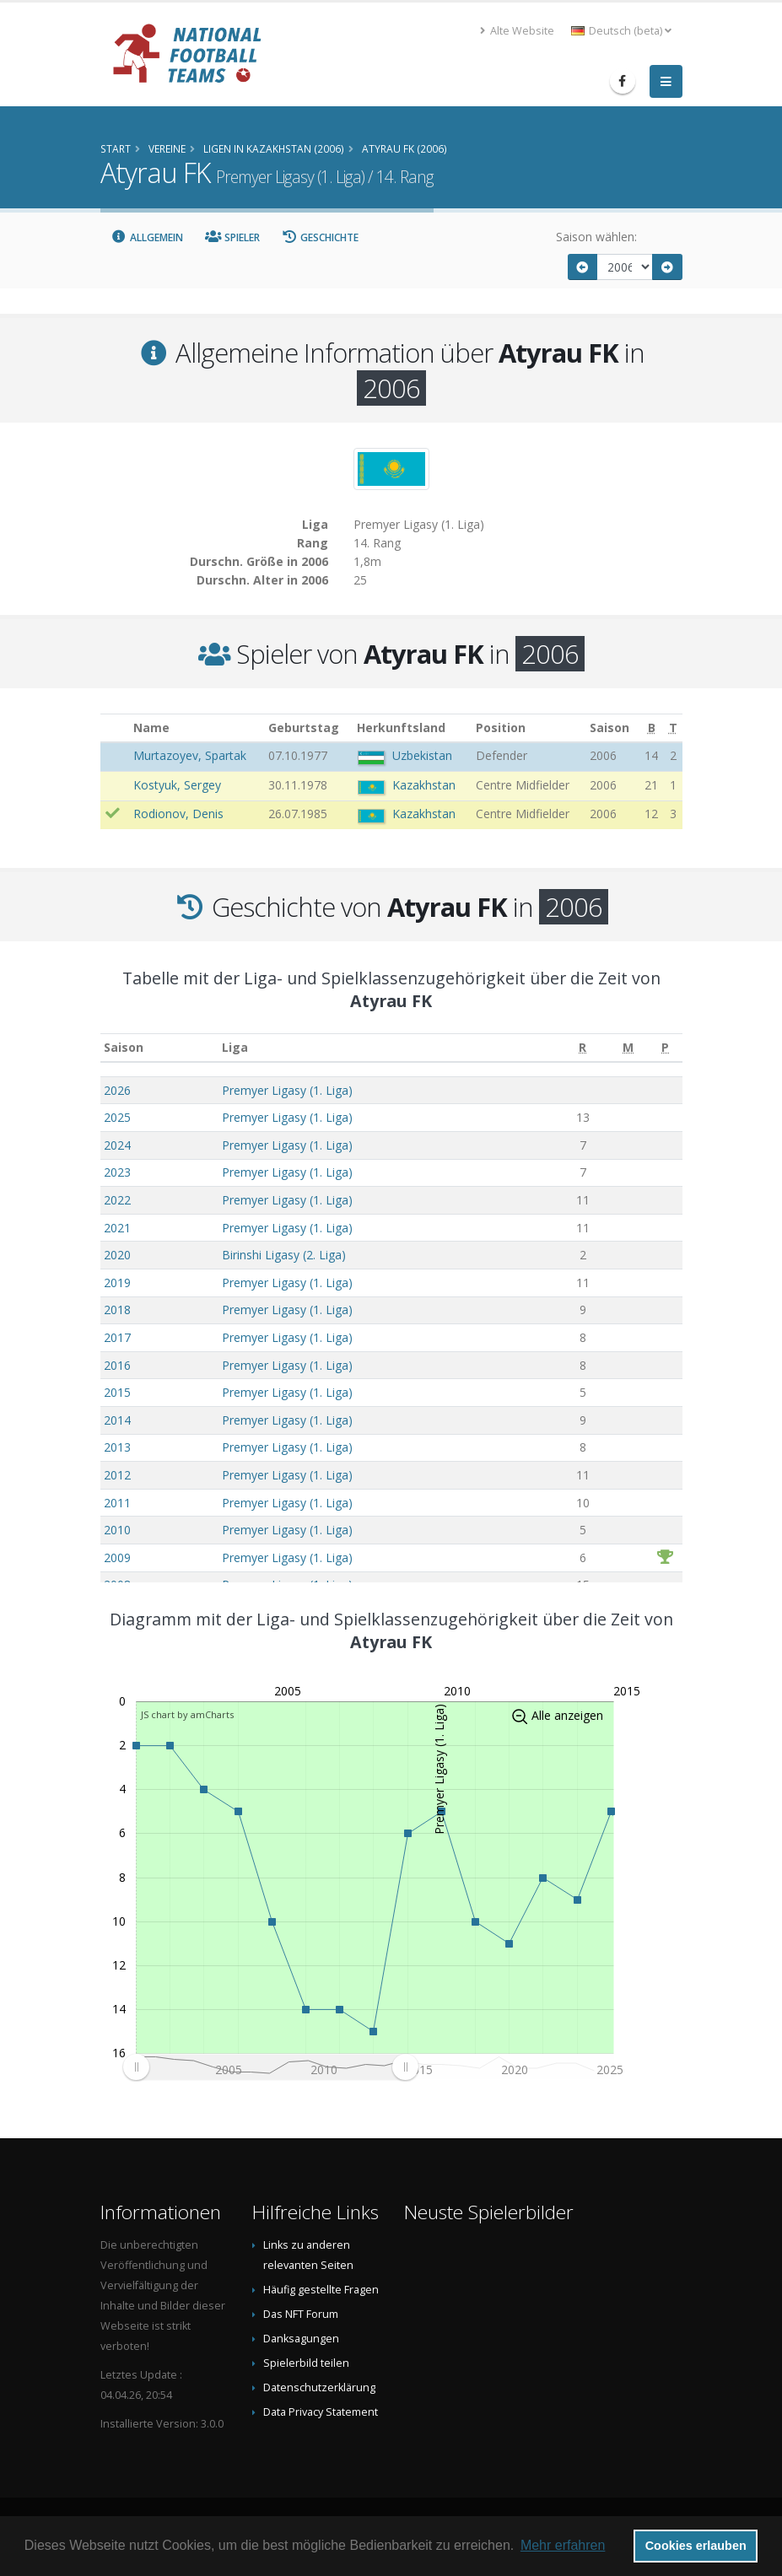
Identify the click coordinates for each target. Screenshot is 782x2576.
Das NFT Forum (300, 2314)
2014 (117, 1420)
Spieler (232, 237)
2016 (117, 1365)
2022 (117, 1200)
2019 (117, 1283)
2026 (117, 1090)
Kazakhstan (424, 785)
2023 (117, 1172)
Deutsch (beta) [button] (621, 31)
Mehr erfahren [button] (563, 2545)
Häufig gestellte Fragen (321, 2289)
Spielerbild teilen (306, 2363)
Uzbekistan (422, 755)
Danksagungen (301, 2338)
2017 (117, 1337)
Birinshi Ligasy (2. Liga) (284, 1255)
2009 (117, 1557)
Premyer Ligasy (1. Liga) (287, 1090)
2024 (117, 1145)
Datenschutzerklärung (319, 2387)
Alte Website (517, 31)
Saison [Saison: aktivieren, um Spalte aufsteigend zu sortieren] (123, 1047)
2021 (117, 1228)
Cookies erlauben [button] (696, 2545)
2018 (117, 1309)
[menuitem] (270, 2066)
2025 (117, 1117)
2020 (117, 1255)
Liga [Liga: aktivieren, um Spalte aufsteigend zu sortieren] (235, 1047)
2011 (117, 1503)
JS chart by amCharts (187, 1714)
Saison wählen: (596, 237)
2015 (117, 1392)
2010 (117, 1530)
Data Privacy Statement (320, 2412)
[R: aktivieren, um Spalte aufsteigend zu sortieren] (582, 1048)
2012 (117, 1475)
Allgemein (147, 237)
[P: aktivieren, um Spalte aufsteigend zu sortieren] (665, 1048)
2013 (117, 1447)
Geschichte (320, 237)
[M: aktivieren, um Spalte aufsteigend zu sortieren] (628, 1048)
